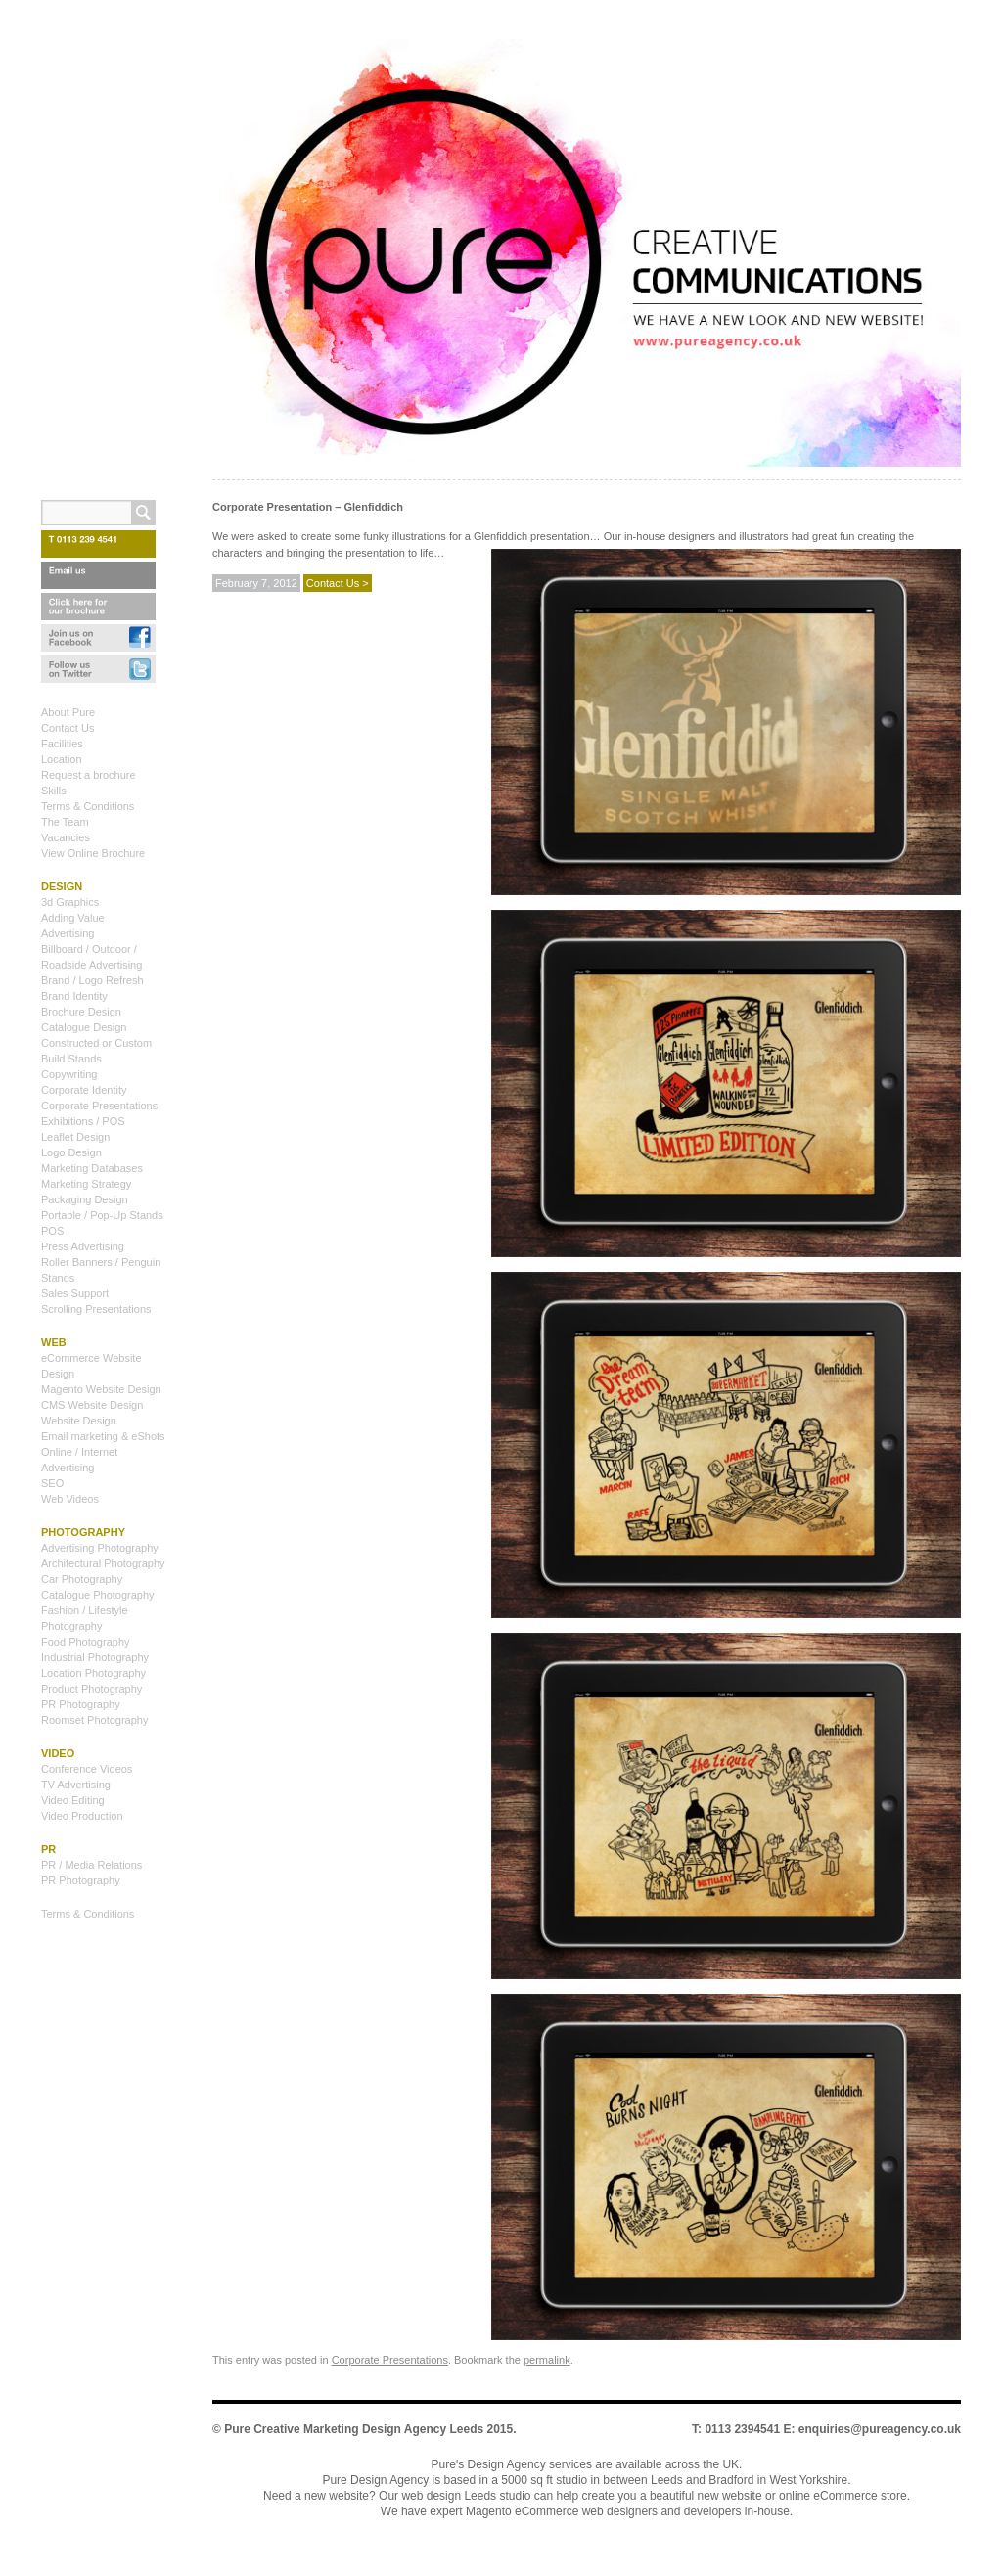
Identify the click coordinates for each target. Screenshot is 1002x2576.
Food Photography (85, 1642)
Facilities (62, 743)
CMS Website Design (92, 1405)
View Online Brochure (93, 853)
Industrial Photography (95, 1657)
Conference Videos (86, 1769)
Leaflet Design (75, 1137)
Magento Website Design (101, 1389)
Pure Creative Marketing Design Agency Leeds (353, 2429)
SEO (52, 1483)
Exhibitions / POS (83, 1121)
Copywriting (69, 1074)
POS (52, 1231)
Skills (54, 790)
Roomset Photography (94, 1720)
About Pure (68, 712)
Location (61, 759)
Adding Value (73, 918)
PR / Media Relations (91, 1865)
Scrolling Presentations (96, 1309)
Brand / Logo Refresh (92, 980)
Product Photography (91, 1689)
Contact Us (67, 728)
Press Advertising (82, 1246)
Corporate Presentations (390, 2360)
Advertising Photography (100, 1548)
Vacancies (65, 837)
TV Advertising (76, 1784)
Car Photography (81, 1579)
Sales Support (75, 1293)
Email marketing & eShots (103, 1436)
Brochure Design (81, 1011)
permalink (547, 2360)
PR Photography (80, 1704)
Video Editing (73, 1800)
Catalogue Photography (98, 1595)
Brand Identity (74, 996)
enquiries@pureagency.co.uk (879, 2429)
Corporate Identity (83, 1090)
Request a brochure (88, 775)
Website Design (78, 1420)
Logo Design (71, 1152)
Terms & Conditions (87, 806)
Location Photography (93, 1673)
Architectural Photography (103, 1563)
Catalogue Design (83, 1027)
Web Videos (70, 1499)
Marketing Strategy (86, 1184)
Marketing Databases (92, 1168)
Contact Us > (337, 583)
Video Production (82, 1816)
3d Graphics (70, 902)
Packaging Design (84, 1199)
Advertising (67, 933)
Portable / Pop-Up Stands (102, 1215)
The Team (65, 822)
